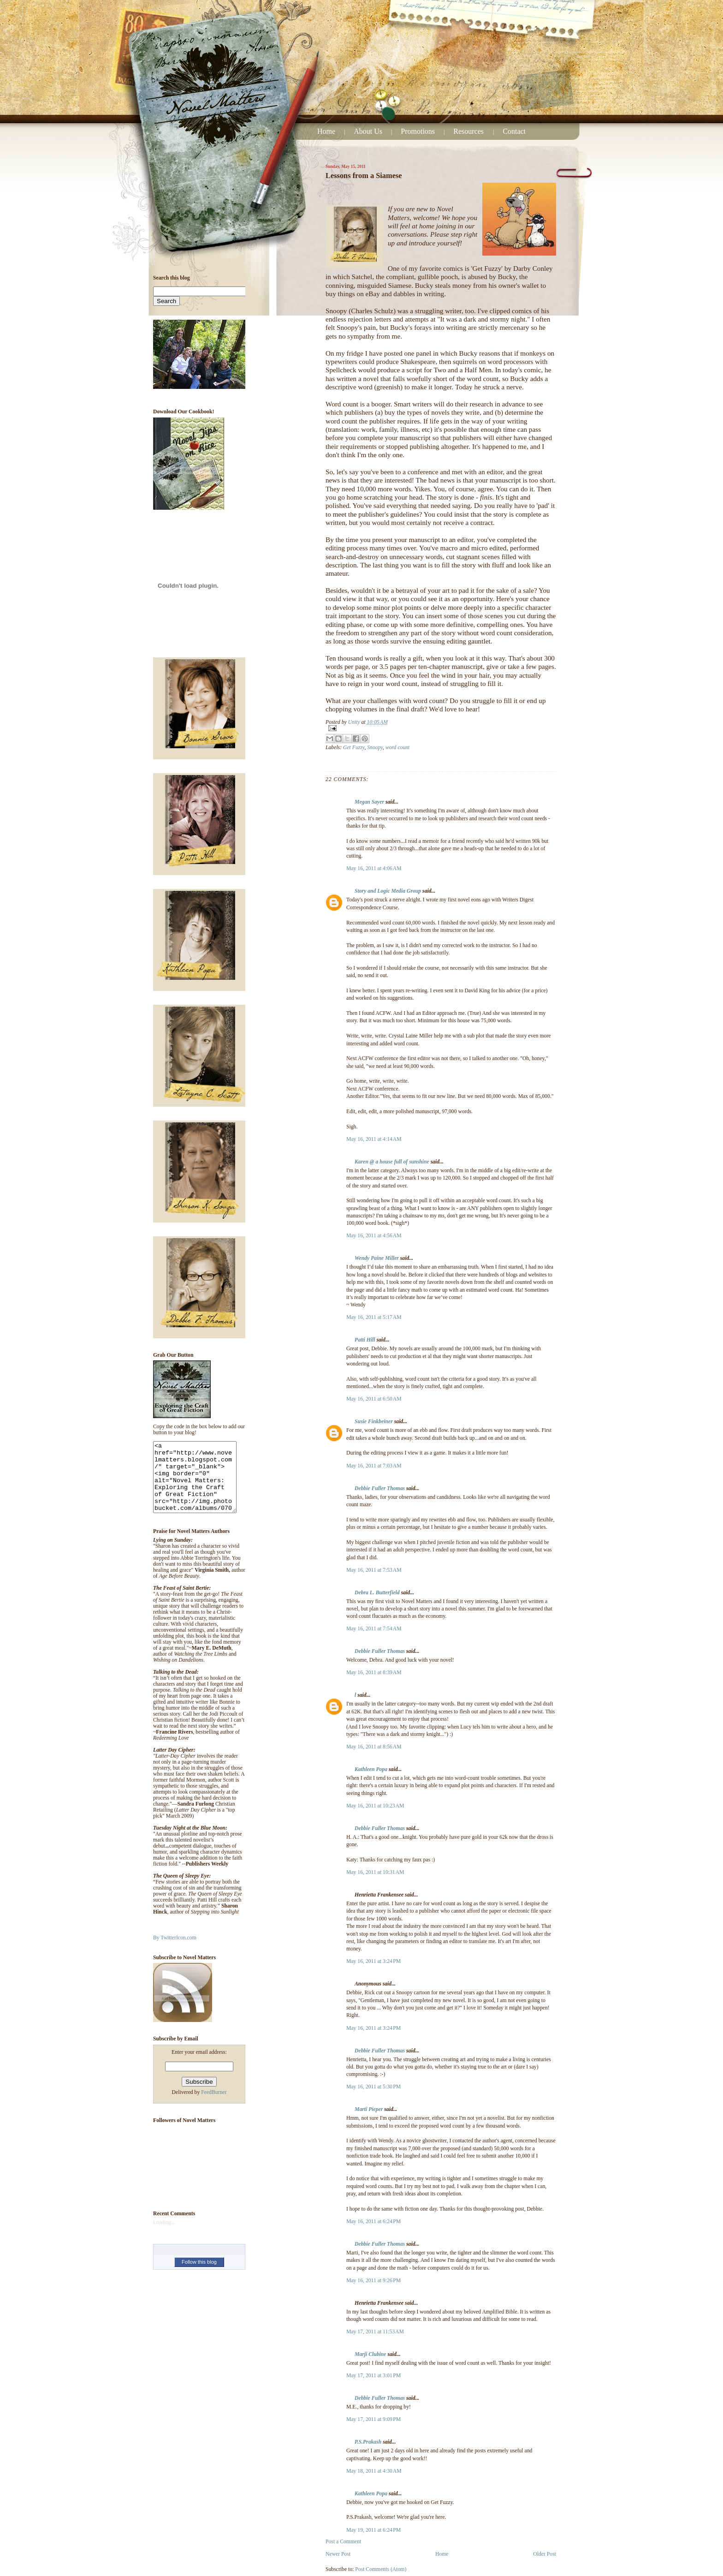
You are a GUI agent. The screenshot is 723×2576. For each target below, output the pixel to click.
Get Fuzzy (353, 748)
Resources (469, 131)
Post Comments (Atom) (380, 2569)
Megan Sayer (369, 802)
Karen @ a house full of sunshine (392, 1162)
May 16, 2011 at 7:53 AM (374, 1570)
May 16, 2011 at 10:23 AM (375, 1806)
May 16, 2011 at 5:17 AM (374, 1317)
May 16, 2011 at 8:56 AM (374, 1747)
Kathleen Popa (371, 1769)
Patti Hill (365, 1340)
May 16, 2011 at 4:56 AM (374, 1236)
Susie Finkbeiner (374, 1422)
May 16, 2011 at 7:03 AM (374, 1466)
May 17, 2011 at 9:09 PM (373, 2419)
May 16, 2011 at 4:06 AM (374, 868)
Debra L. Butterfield (377, 1593)
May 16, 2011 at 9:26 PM (373, 2281)
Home (326, 131)
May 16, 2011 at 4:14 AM (374, 1139)
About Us (368, 131)
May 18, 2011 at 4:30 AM (374, 2471)
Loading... (164, 2236)
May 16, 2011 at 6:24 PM (373, 2221)
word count (397, 748)
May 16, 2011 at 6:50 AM (374, 1399)
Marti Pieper (369, 2109)
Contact (514, 131)
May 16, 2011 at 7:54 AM (374, 1629)
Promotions (418, 131)
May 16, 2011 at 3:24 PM (373, 1961)
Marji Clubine (370, 2354)
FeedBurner (213, 2106)
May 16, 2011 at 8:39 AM (374, 1673)
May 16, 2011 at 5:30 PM (373, 2087)
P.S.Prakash (368, 2442)
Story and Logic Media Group (388, 891)
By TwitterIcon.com (174, 1952)
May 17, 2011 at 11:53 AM (375, 2332)
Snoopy (375, 748)
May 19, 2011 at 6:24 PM (373, 2530)
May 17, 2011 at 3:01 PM (373, 2376)
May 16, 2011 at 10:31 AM (375, 1872)
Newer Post (338, 2554)
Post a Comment (343, 2542)
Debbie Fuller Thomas (380, 1488)
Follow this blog (199, 2275)
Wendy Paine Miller (377, 1258)
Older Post (544, 2554)
